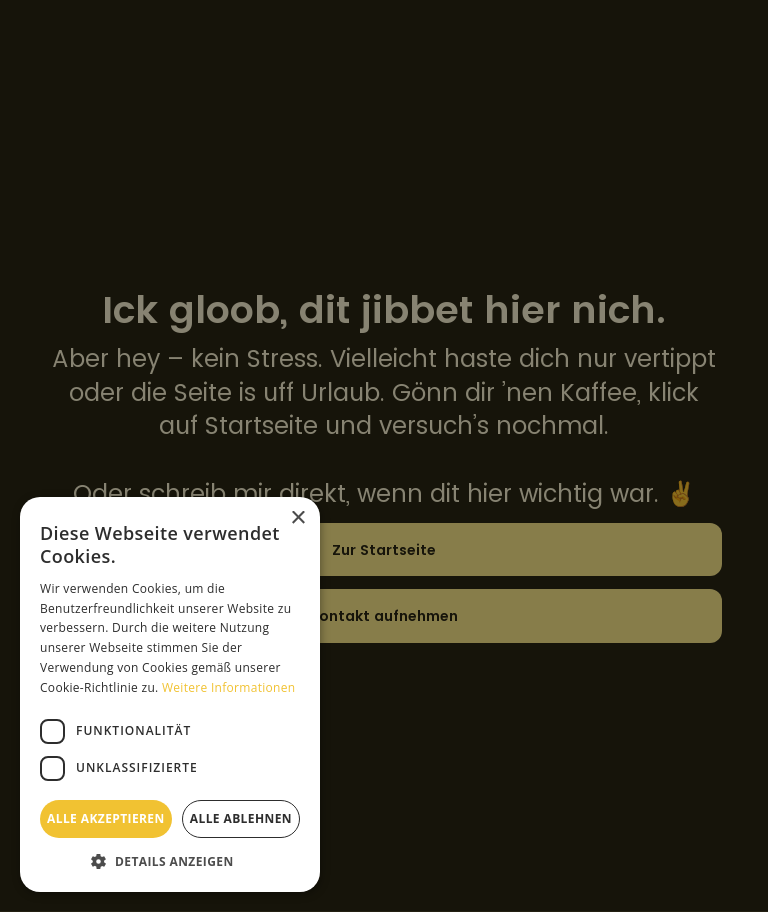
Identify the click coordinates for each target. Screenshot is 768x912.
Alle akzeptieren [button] (106, 818)
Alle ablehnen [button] (241, 818)
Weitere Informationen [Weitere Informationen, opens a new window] (229, 687)
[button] (170, 861)
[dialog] (384, 456)
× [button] (297, 518)
